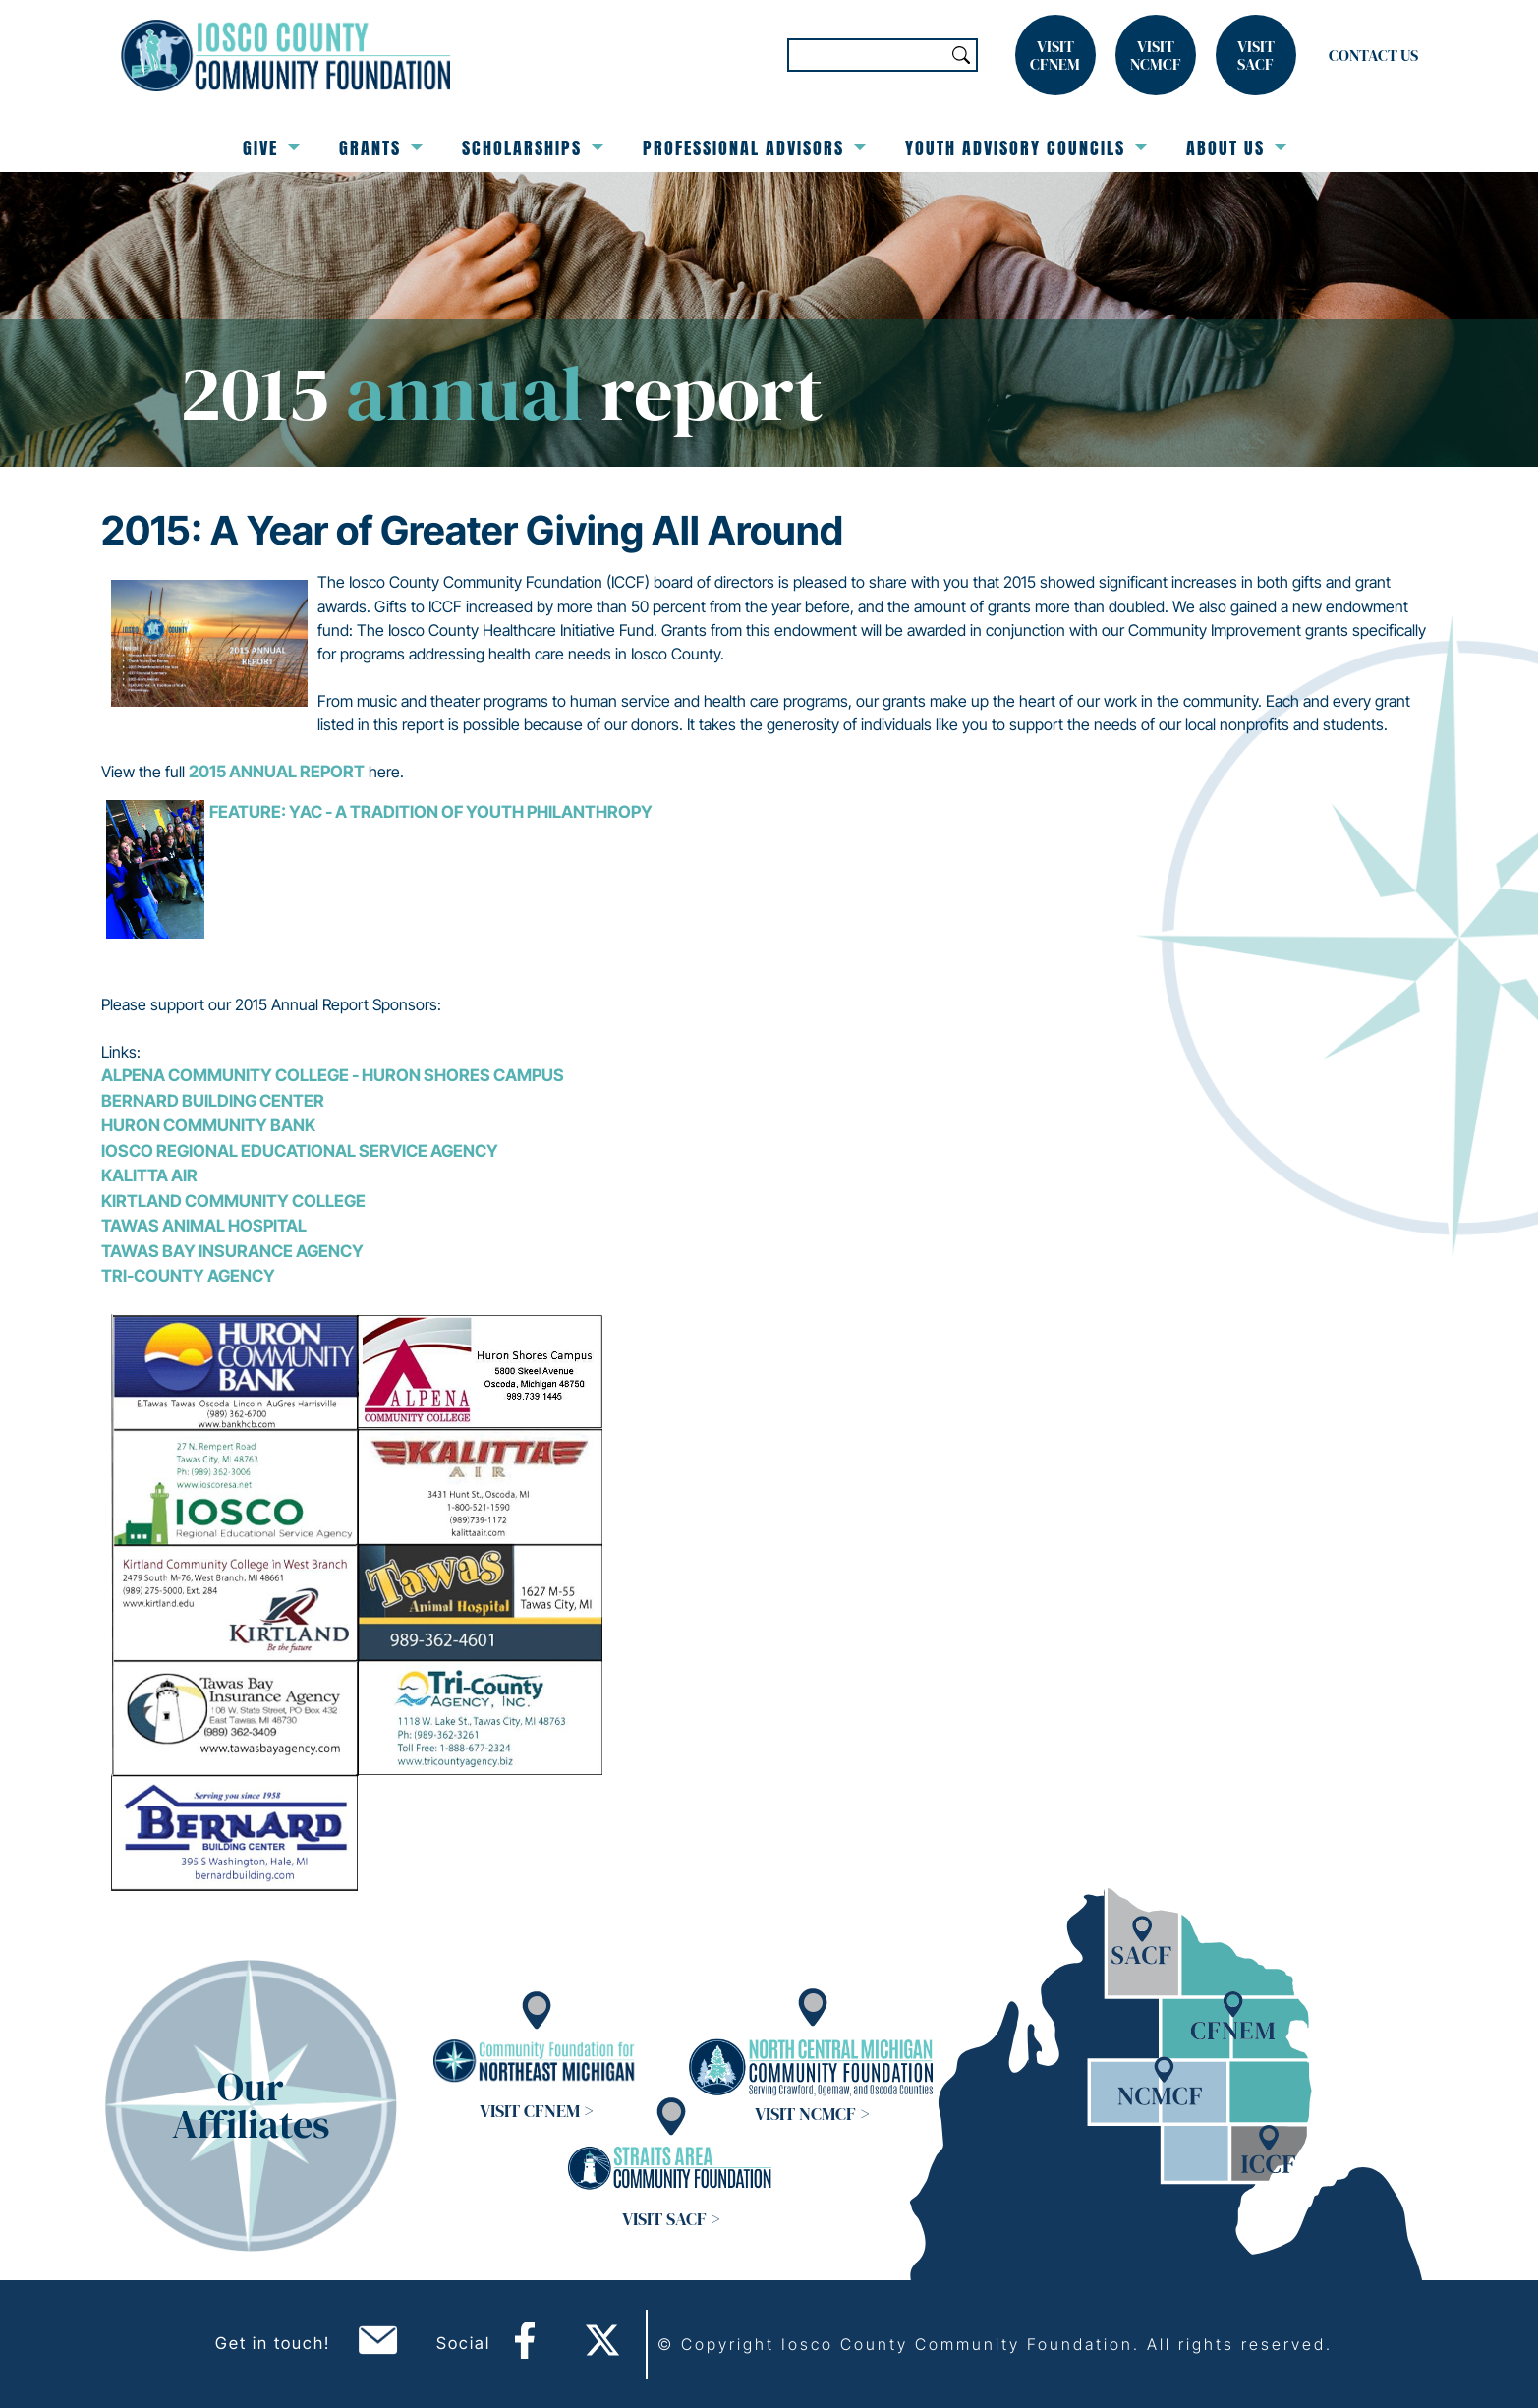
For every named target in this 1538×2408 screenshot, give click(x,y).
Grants (381, 148)
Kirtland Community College (233, 1201)
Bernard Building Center (212, 1101)
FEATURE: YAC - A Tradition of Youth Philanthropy (431, 812)
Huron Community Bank (208, 1125)
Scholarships (532, 148)
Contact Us (1373, 55)
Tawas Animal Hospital (204, 1225)
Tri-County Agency (188, 1276)
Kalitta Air (149, 1175)
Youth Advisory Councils (1026, 148)
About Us (1236, 148)
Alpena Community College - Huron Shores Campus (332, 1075)
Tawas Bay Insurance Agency (232, 1251)
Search (961, 55)
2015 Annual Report (277, 771)
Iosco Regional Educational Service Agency (299, 1151)
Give (271, 148)
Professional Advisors (754, 148)
